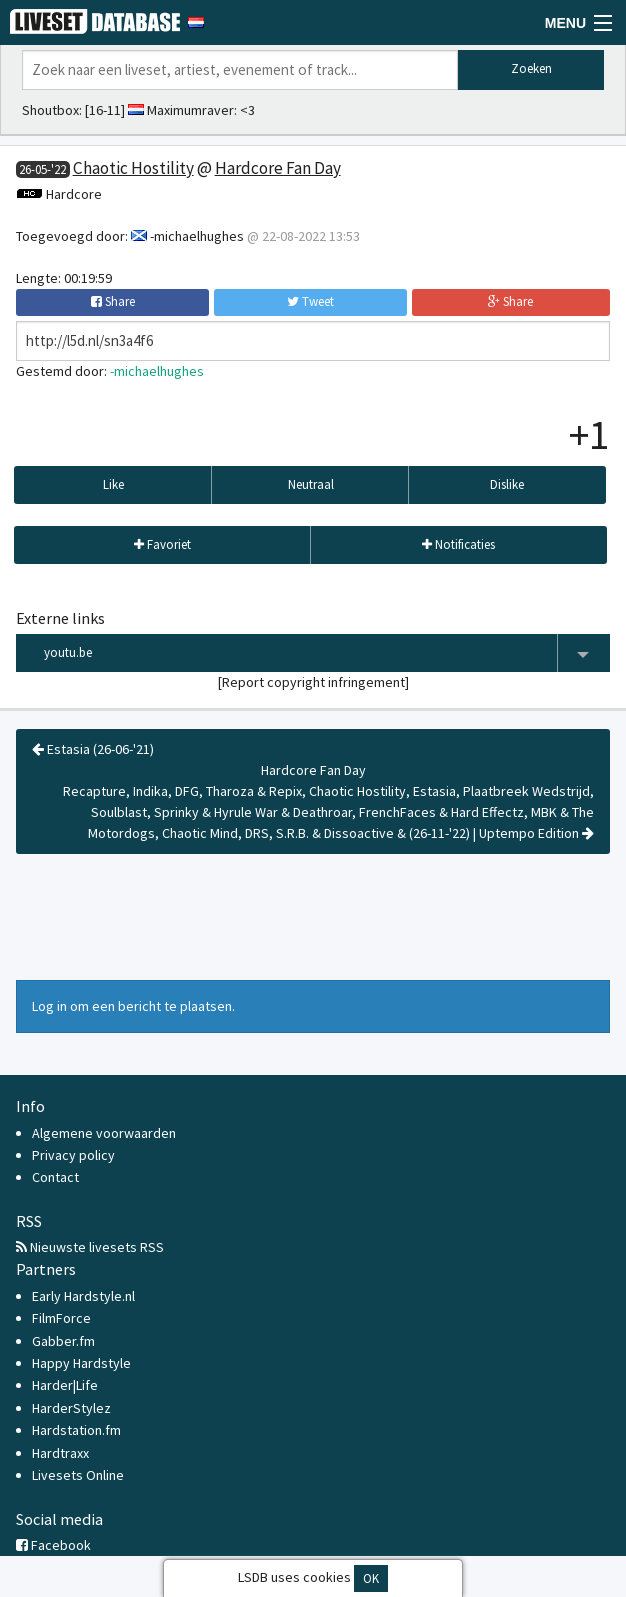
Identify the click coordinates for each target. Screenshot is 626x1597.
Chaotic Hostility (133, 168)
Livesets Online (78, 1475)
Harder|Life (65, 1385)
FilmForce (61, 1318)
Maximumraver (190, 110)
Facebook (53, 1545)
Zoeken (531, 68)
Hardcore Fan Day (278, 168)
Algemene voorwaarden (104, 1133)
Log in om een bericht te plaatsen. (133, 1006)
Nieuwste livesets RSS (90, 1247)
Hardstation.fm (76, 1430)
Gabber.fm (63, 1341)
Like (113, 484)
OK (371, 1578)
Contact (55, 1177)
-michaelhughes (197, 236)
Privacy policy (73, 1155)
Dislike (507, 484)
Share (113, 301)
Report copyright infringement (313, 682)
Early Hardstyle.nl (83, 1296)
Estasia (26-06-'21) (93, 749)
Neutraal (311, 484)
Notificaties (458, 544)
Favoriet (162, 544)
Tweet (310, 301)
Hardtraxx (60, 1453)
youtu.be (327, 653)
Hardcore (74, 194)
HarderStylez (71, 1408)
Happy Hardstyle (81, 1363)
